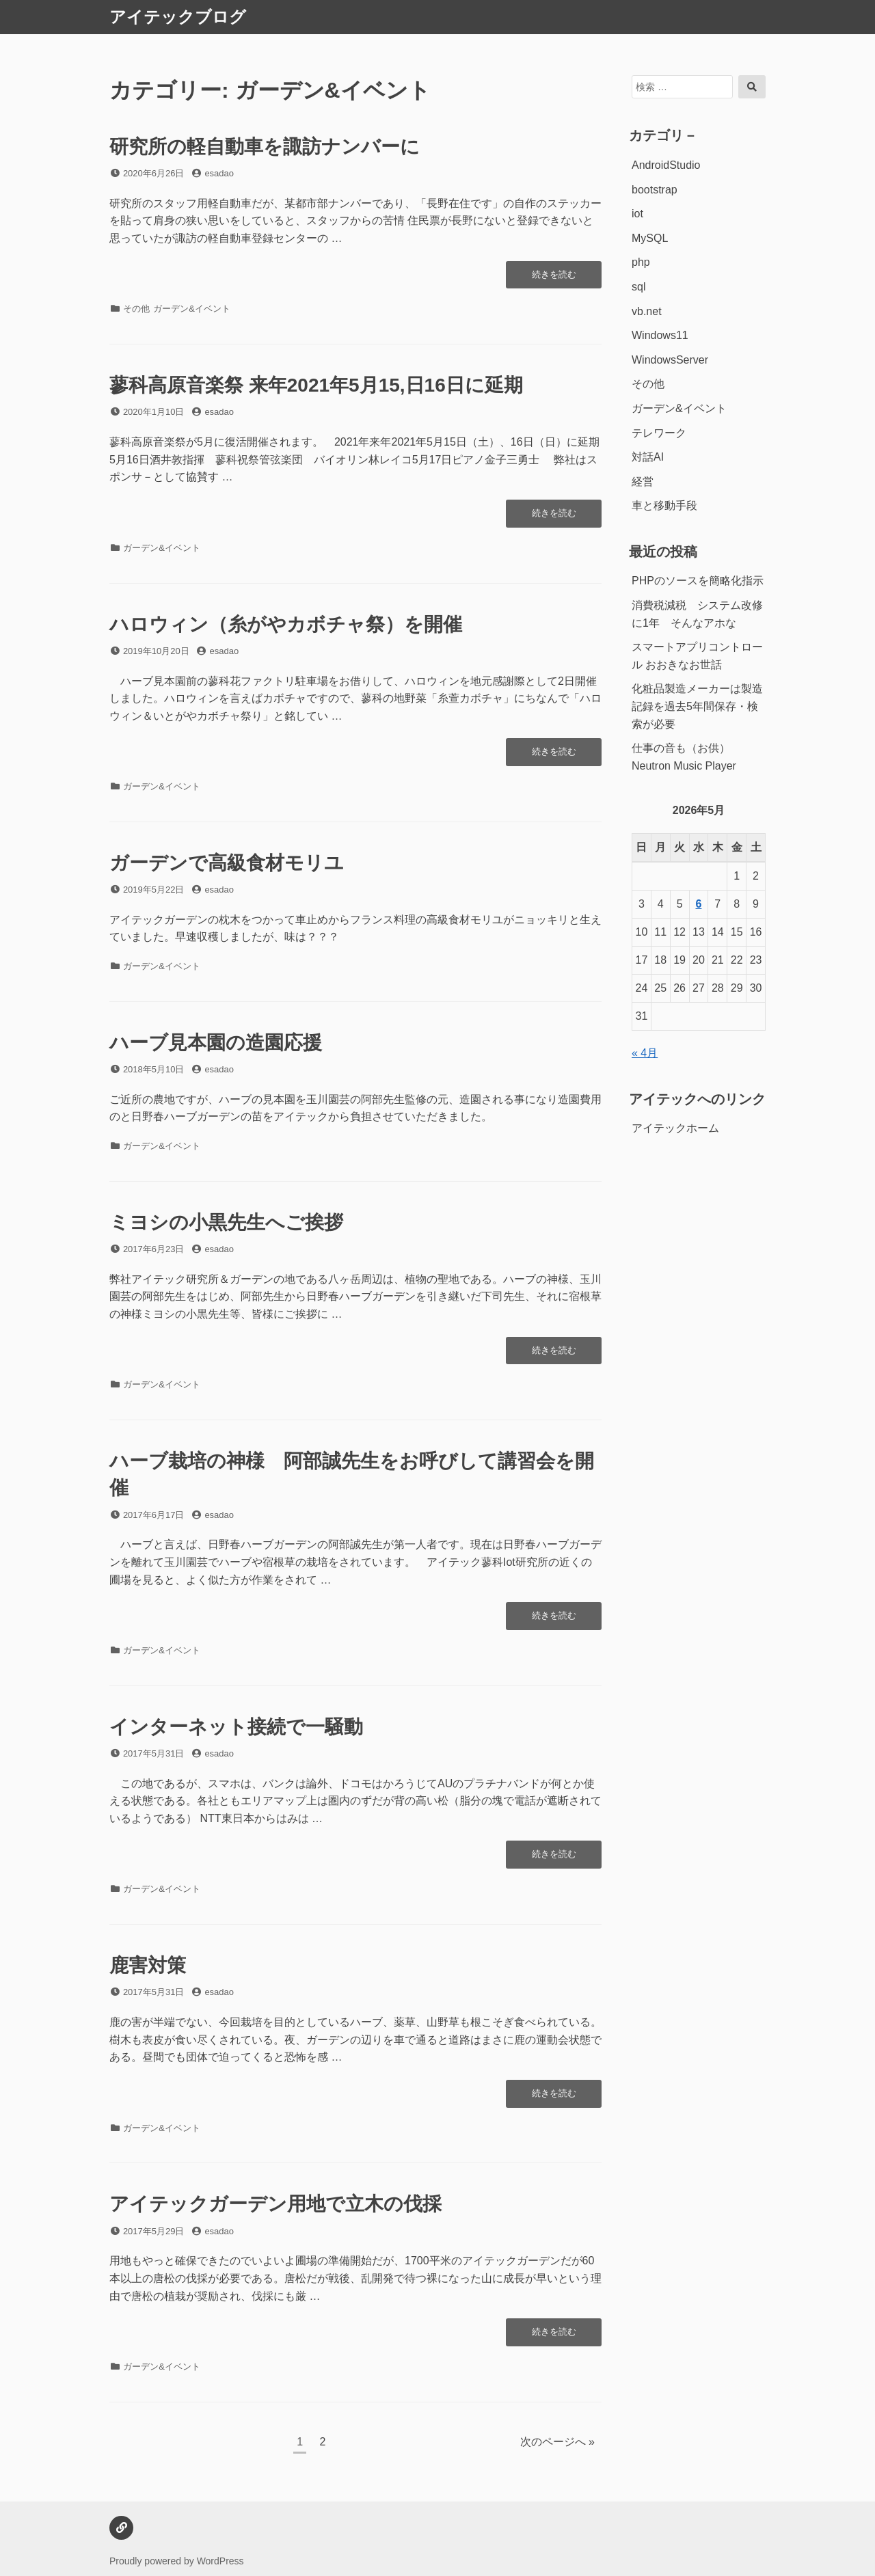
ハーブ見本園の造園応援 (215, 1042)
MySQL (650, 238)
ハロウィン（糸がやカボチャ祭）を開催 (285, 624)
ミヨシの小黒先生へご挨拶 (226, 1222)
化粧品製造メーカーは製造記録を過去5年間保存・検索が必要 (697, 706)
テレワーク (659, 433)
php (641, 262)
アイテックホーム (675, 1128)
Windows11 (660, 335)
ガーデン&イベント (191, 308)
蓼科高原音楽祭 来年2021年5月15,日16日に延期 (316, 385)
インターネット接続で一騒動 (236, 1726)
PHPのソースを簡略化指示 (698, 580)
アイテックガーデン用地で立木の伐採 (275, 2203)
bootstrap (654, 189)
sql (638, 287)
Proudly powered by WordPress (176, 2560)
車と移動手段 (664, 505)
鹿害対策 (157, 1965)
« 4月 (645, 1053)
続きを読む (553, 278)
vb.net (647, 311)
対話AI (648, 457)
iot (637, 213)
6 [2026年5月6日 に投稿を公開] (699, 904)
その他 (136, 308)
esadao (219, 173)
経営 (643, 481)
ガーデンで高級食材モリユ (226, 862)
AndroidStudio (666, 165)
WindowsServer (670, 360)
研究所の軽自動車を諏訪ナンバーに (264, 146)
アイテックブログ (177, 17)
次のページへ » (557, 2442)
